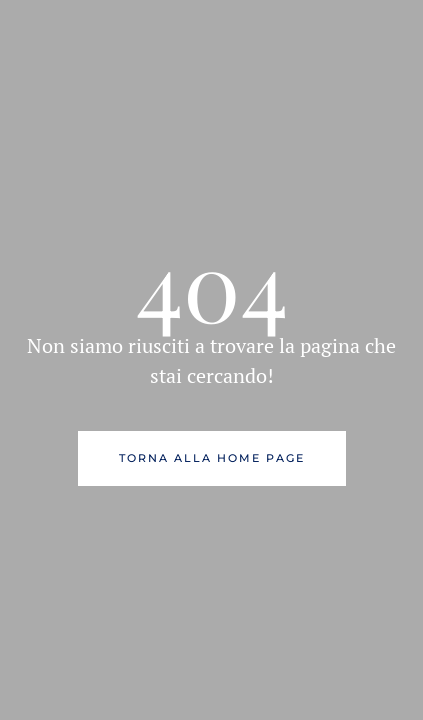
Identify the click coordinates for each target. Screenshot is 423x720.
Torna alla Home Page (212, 458)
